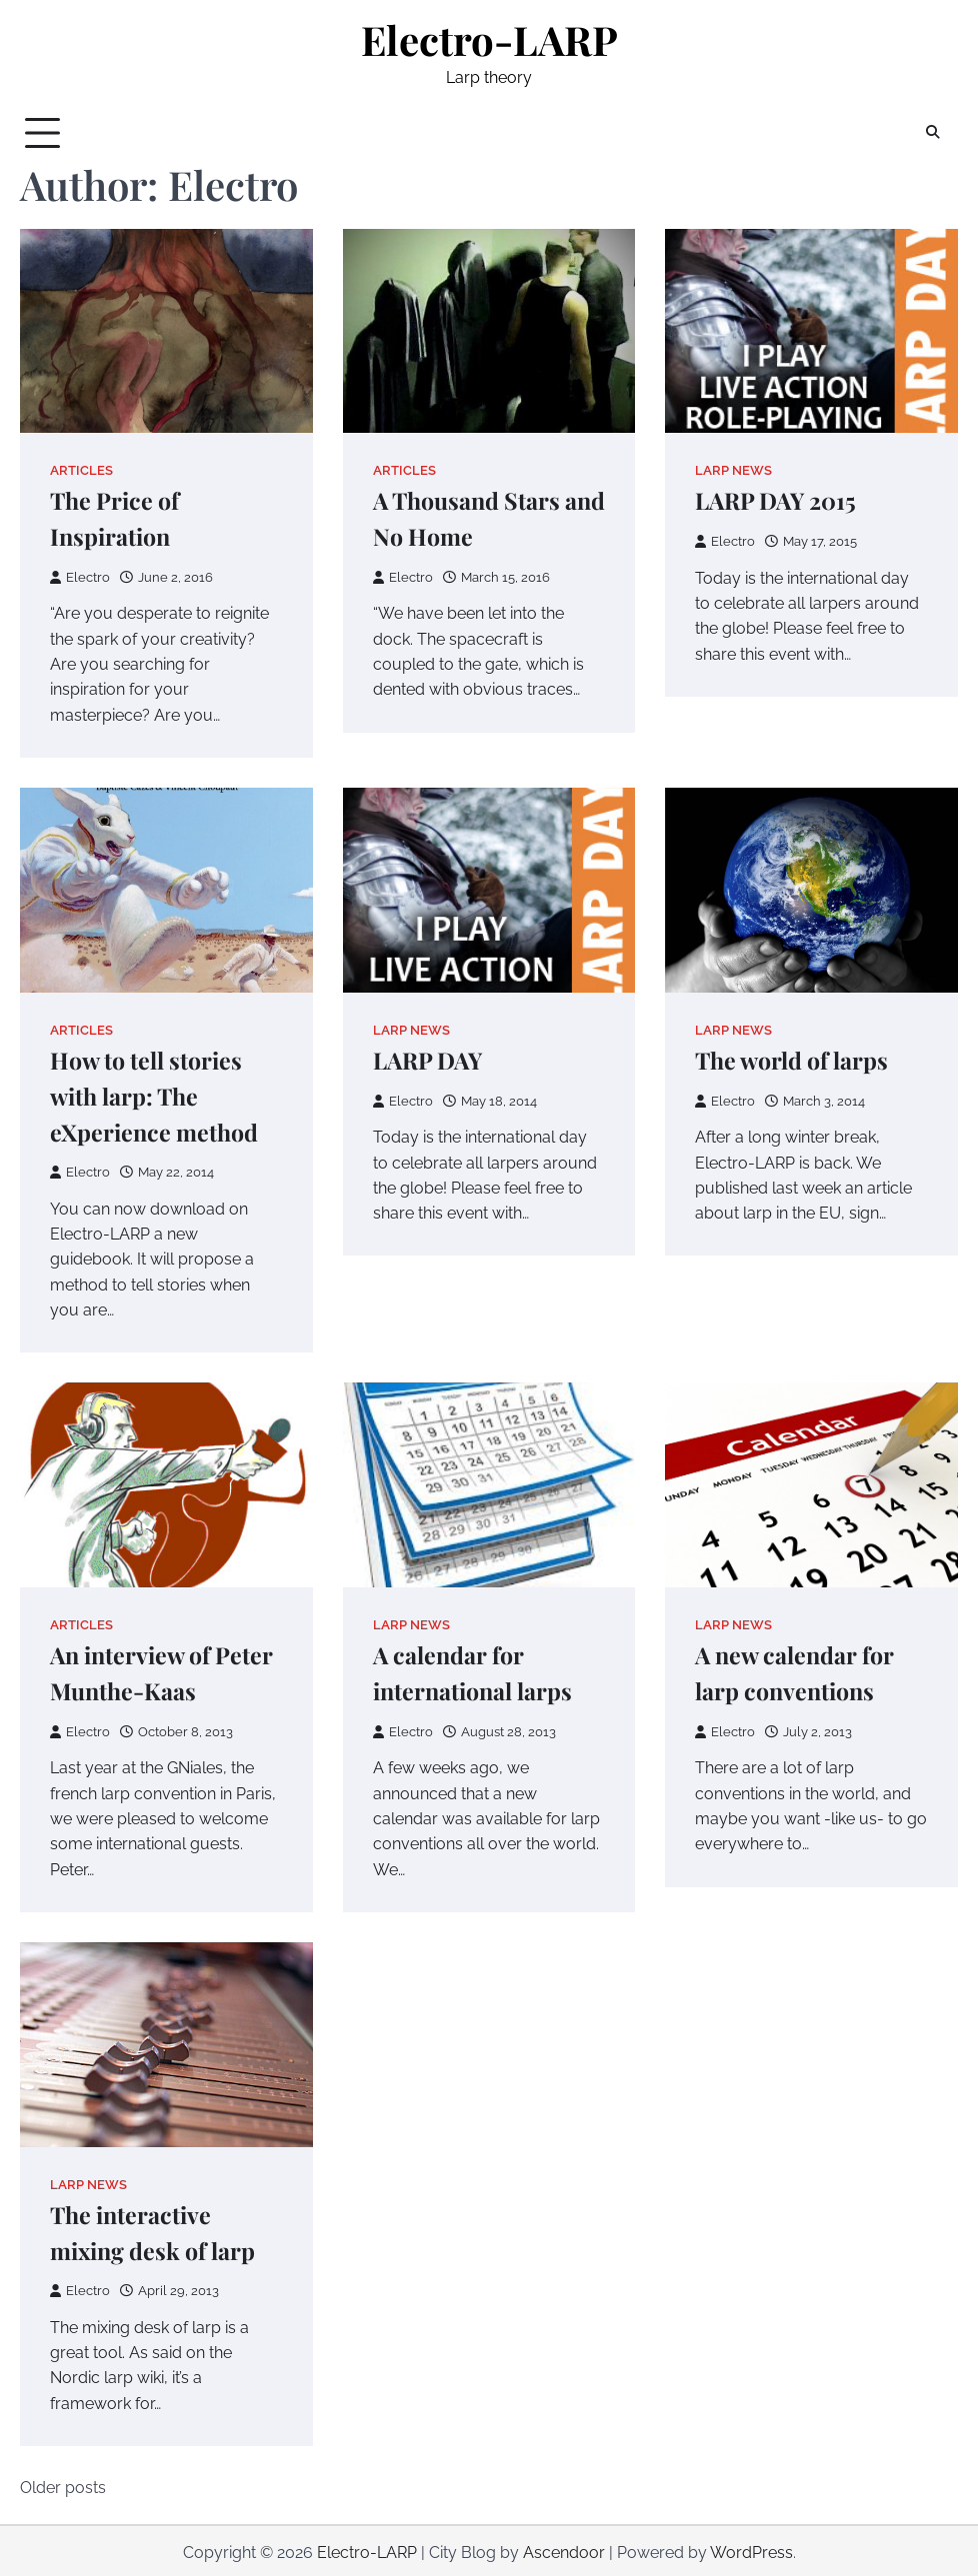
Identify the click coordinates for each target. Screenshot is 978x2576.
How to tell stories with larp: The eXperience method (154, 1095)
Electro (80, 576)
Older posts (63, 2483)
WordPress (751, 2548)
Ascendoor (564, 2548)
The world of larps (792, 1059)
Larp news (733, 470)
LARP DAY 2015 (777, 501)
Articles (81, 470)
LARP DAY (429, 1059)
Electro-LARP (489, 39)
